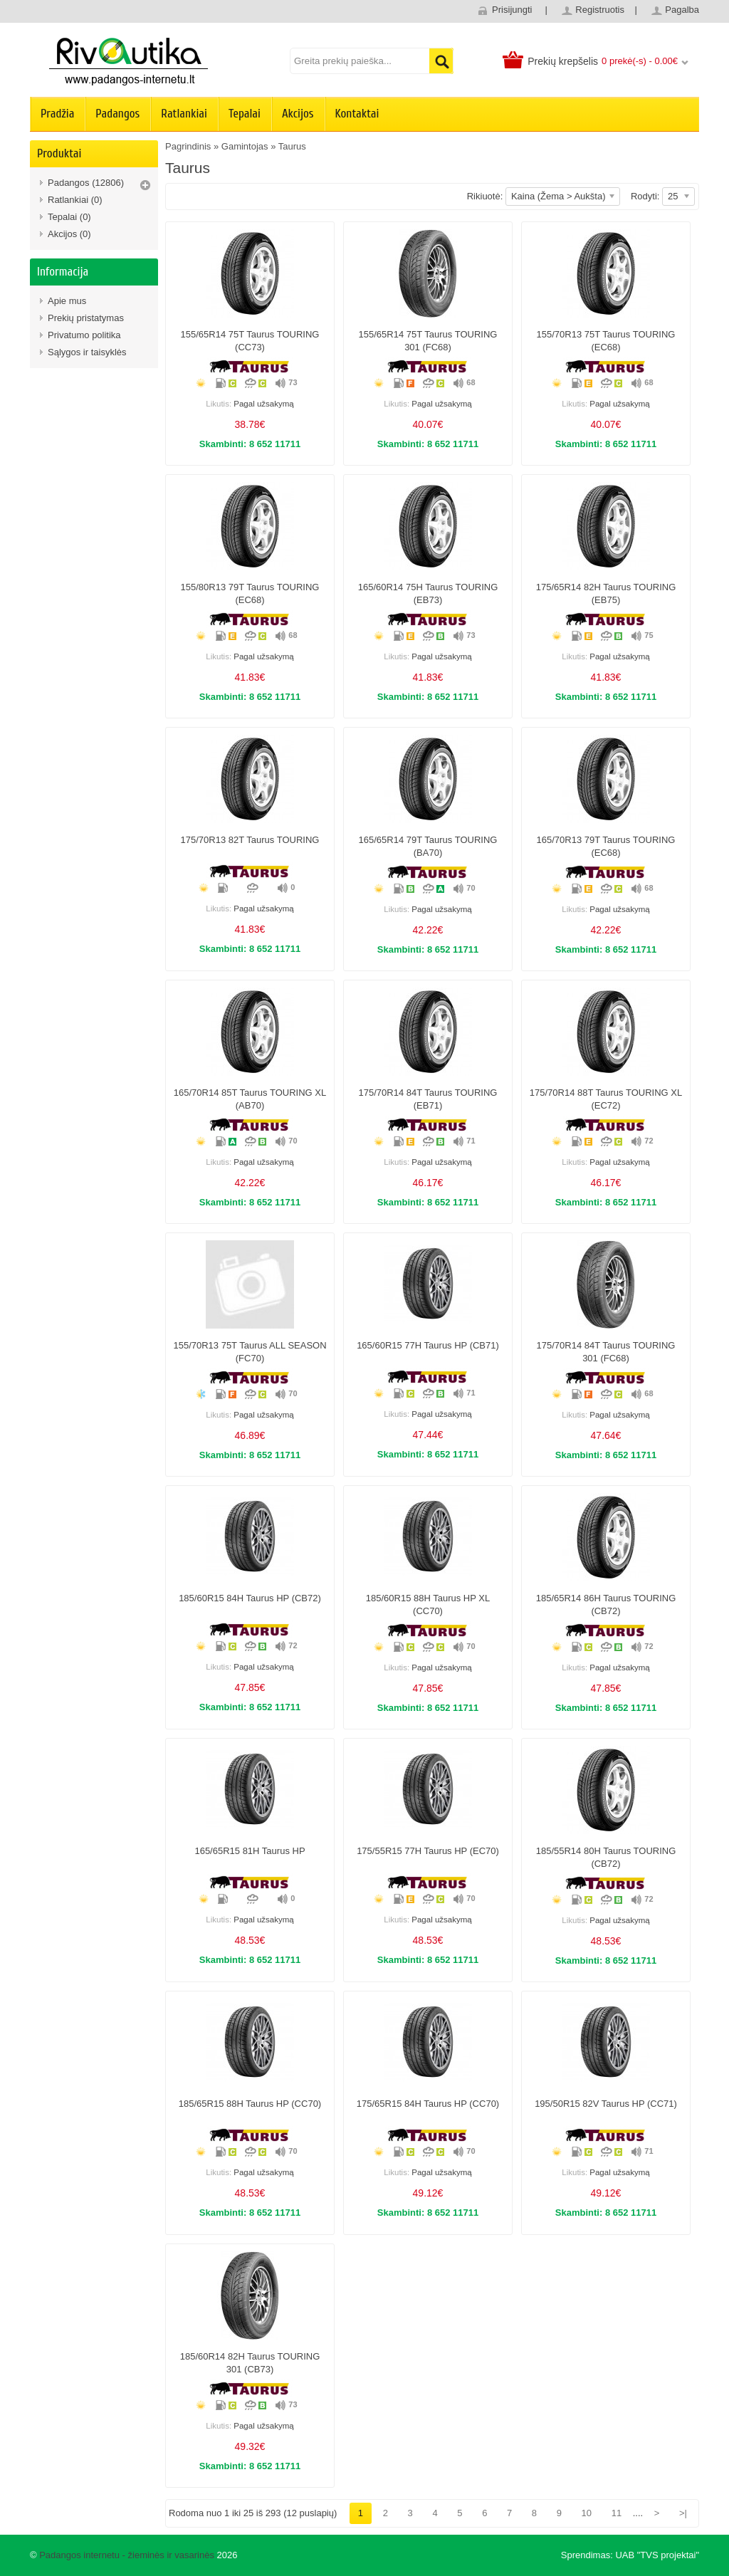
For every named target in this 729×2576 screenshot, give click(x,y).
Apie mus (67, 300)
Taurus (292, 146)
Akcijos (298, 113)
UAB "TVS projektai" (657, 2555)
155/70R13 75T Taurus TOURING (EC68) (606, 340)
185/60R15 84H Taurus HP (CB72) (250, 1598)
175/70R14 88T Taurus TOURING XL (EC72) (606, 1099)
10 (587, 2513)
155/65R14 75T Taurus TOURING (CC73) (250, 340)
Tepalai (245, 113)
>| (683, 2513)
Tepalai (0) (69, 216)
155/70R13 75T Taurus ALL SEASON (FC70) (249, 1351)
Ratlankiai (184, 113)
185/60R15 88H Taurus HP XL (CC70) (428, 1604)
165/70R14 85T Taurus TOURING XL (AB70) (250, 1099)
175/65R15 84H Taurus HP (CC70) (428, 2103)
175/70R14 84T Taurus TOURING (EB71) (428, 1099)
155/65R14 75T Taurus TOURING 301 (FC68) (428, 340)
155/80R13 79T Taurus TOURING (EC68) (250, 593)
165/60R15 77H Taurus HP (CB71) (428, 1345)
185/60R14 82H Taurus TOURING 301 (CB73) (250, 2363)
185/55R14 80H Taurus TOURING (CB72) (606, 1857)
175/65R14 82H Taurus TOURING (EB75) (606, 593)
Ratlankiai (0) (75, 199)
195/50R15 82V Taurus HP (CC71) (606, 2103)
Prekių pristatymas (86, 318)
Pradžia (57, 113)
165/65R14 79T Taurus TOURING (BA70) (428, 846)
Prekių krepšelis (563, 61)
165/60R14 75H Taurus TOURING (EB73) (428, 593)
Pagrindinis (188, 146)
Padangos (117, 113)
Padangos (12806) (86, 182)
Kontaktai (357, 113)
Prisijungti (512, 9)
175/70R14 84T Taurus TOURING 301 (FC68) (606, 1351)
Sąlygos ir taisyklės (87, 352)
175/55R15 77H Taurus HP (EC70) (428, 1850)
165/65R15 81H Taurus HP (249, 1850)
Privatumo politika (84, 335)
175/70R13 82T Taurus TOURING (250, 839)
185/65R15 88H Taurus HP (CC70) (250, 2103)
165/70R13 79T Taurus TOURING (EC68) (606, 846)
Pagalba (682, 9)
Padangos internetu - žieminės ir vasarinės (126, 2555)
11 (617, 2513)
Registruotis (599, 9)
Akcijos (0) (69, 234)
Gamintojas (244, 146)
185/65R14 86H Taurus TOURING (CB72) (606, 1604)
